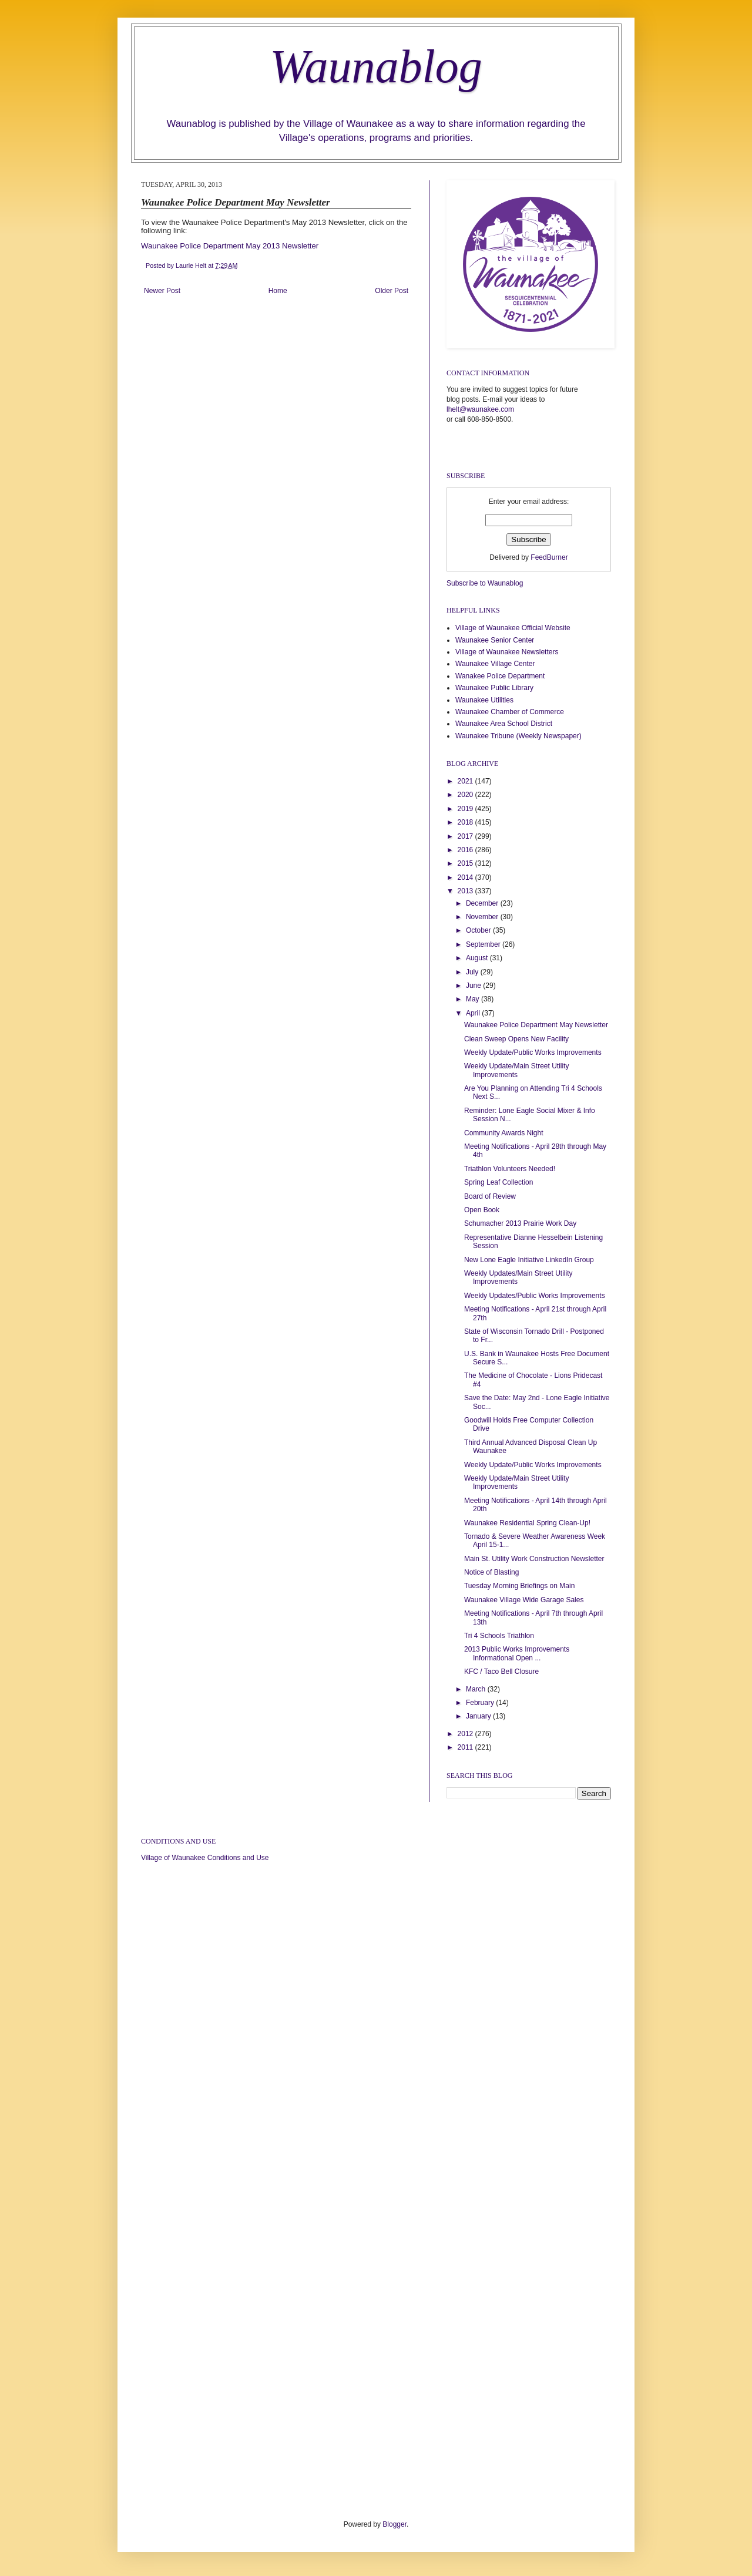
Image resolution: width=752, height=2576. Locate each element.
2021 (466, 781)
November (483, 917)
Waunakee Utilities (484, 700)
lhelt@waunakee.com (480, 409)
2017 (466, 836)
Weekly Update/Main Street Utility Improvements (516, 1070)
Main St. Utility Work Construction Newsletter (534, 1559)
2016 (466, 850)
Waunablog (376, 66)
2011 (466, 1747)
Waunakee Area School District (503, 723)
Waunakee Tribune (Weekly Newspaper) (518, 736)
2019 (466, 809)
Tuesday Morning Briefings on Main (519, 1586)
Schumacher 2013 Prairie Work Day (520, 1223)
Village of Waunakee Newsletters (506, 652)
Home (277, 291)
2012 (466, 1734)
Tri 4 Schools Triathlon (499, 1636)
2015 (466, 863)
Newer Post (162, 291)
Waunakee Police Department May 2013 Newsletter (229, 245)
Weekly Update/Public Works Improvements (533, 1052)
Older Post (391, 291)
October (479, 930)
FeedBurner (549, 557)
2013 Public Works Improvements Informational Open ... (516, 1653)
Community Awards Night (503, 1133)
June (474, 985)
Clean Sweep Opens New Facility (516, 1039)
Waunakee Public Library (494, 688)
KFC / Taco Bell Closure (501, 1671)
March (477, 1689)
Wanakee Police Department (500, 676)
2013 (466, 891)
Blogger (394, 2524)
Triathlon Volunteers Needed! (509, 1169)
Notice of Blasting (491, 1572)
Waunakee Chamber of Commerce (509, 712)
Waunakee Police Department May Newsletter (536, 1025)
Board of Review (490, 1196)
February (481, 1703)
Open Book (481, 1210)
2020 (466, 795)
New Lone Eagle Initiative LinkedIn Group (529, 1260)
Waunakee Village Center (495, 664)
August (478, 958)
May (473, 999)
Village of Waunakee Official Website (512, 628)
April (474, 1013)
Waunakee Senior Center (494, 640)
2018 (466, 822)
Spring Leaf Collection (498, 1182)
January (479, 1716)
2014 (466, 877)
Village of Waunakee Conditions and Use (204, 1858)
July (473, 972)
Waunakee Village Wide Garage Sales (523, 1600)
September (484, 944)
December (483, 903)
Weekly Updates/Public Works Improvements (534, 1296)
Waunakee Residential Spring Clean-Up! (527, 1523)
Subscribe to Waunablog (484, 583)
